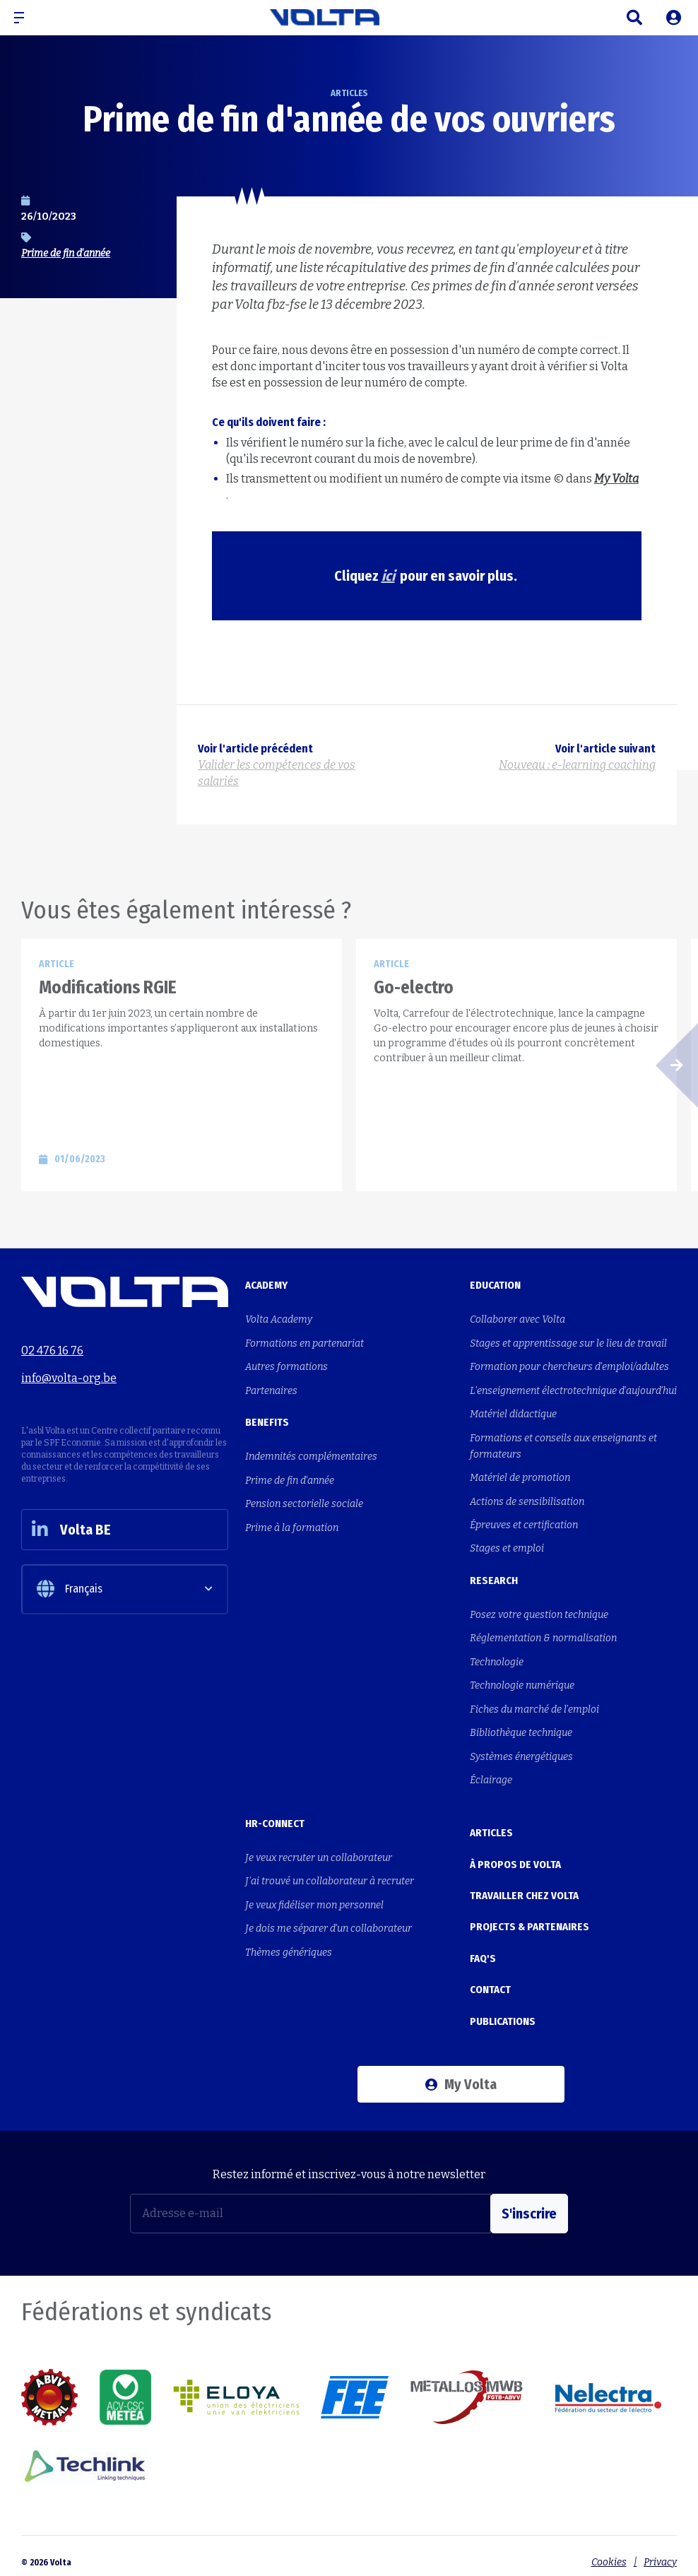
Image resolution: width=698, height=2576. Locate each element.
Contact (490, 1978)
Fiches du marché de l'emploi (534, 1704)
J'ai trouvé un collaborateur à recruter (329, 1875)
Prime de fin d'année (65, 253)
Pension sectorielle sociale (304, 1502)
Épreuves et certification (524, 1522)
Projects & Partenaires (529, 1917)
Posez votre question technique (539, 1611)
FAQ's (483, 1948)
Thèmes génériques (288, 1945)
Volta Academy (278, 1319)
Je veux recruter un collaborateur (318, 1851)
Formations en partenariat (304, 1343)
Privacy (660, 2549)
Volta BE (72, 1530)
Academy (266, 1285)
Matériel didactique (513, 1413)
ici (388, 575)
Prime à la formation (291, 1525)
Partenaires (271, 1389)
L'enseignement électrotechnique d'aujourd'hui (573, 1389)
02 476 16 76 (52, 1350)
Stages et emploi (507, 1546)
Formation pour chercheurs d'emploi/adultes (569, 1366)
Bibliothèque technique (521, 1728)
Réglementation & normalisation (543, 1635)
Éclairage (491, 1774)
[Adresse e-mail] (310, 2200)
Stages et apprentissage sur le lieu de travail (568, 1343)
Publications (503, 2008)
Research (494, 1577)
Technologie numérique (522, 1681)
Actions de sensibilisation (527, 1499)
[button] (24, 17)
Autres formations (286, 1366)
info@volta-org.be (69, 1377)
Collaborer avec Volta (517, 1319)
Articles (491, 1826)
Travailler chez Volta (524, 1887)
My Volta (461, 2070)
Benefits (267, 1420)
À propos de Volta (515, 1856)
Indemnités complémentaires (311, 1455)
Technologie (497, 1658)
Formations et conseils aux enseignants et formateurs (563, 1444)
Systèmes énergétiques (521, 1751)
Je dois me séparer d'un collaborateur (328, 1921)
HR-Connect (274, 1817)
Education (495, 1285)
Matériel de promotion (520, 1476)
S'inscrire (529, 2200)
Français (69, 1590)
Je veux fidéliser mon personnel (314, 1898)
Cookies (608, 2549)
